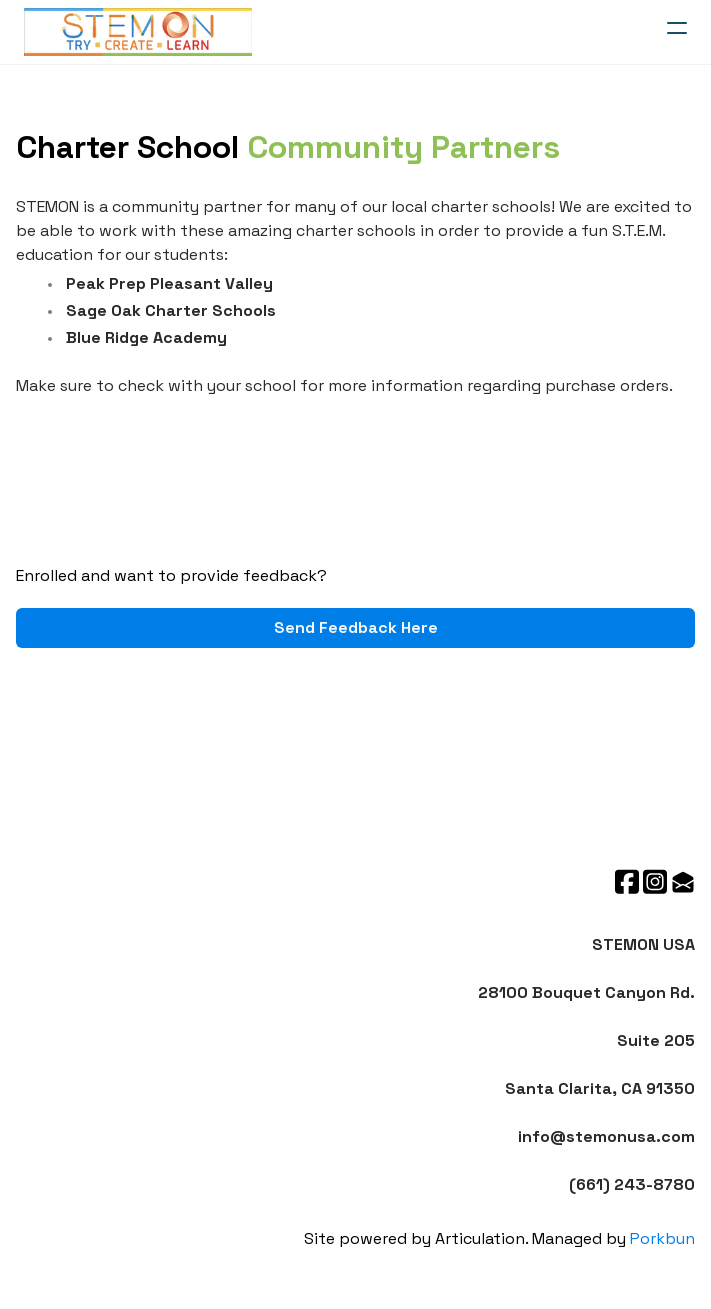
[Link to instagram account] (655, 881)
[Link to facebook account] (627, 881)
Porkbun (662, 1238)
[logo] (138, 32)
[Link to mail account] (683, 881)
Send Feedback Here (356, 627)
